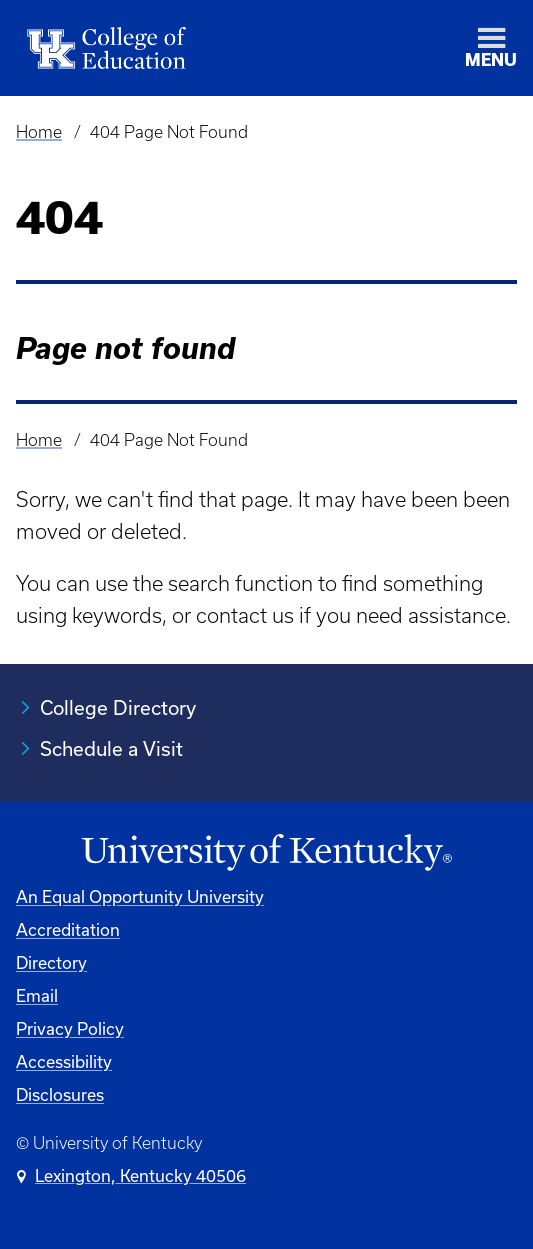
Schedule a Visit (111, 748)
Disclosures (60, 1094)
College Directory (118, 707)
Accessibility (64, 1061)
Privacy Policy (70, 1028)
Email (37, 995)
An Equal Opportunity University (140, 896)
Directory (51, 962)
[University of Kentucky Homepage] (266, 853)
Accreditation (68, 929)
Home (39, 132)
